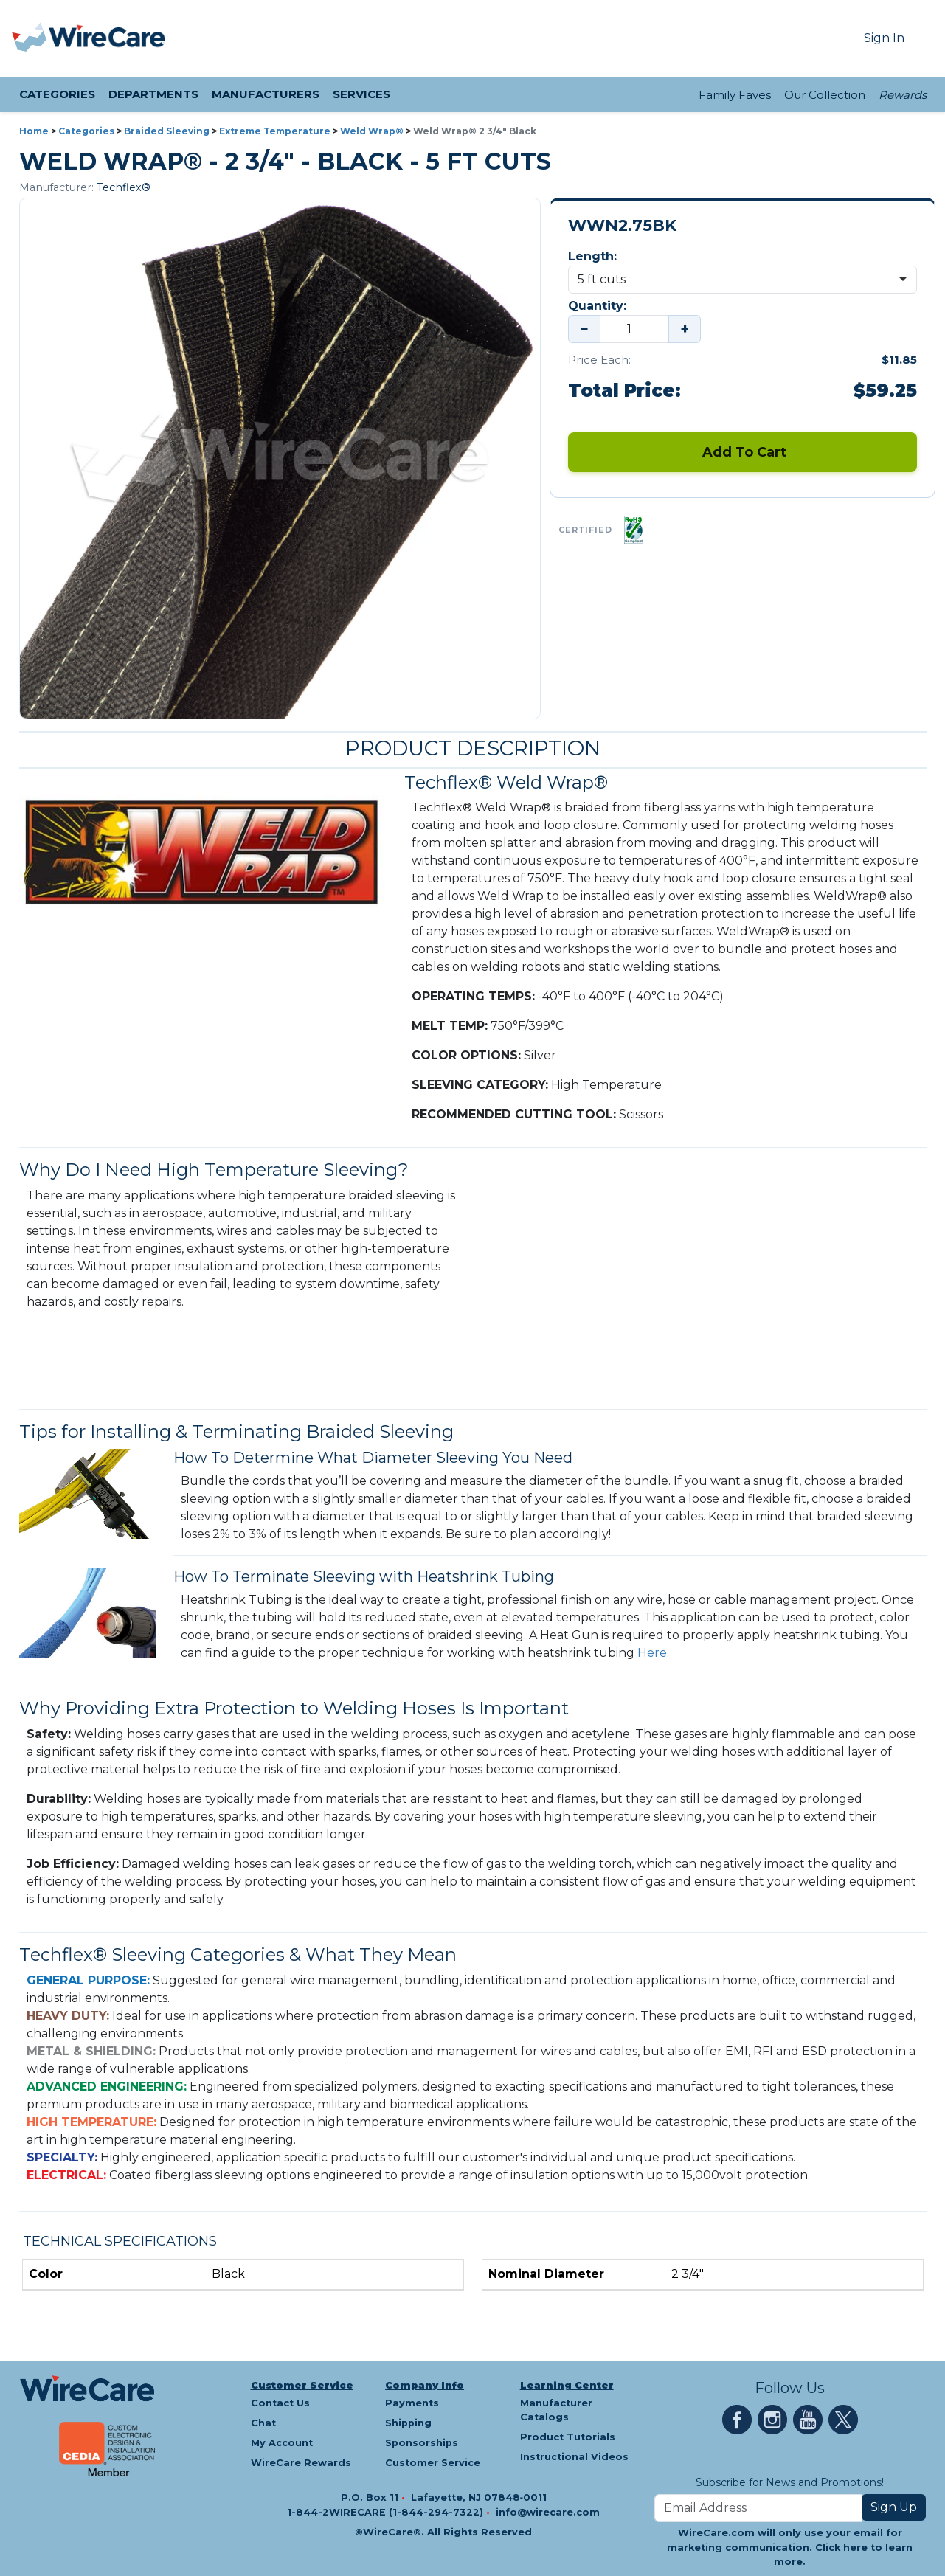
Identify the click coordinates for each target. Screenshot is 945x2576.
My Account (282, 2442)
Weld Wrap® (372, 130)
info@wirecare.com (548, 2512)
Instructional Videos (574, 2456)
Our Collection (824, 95)
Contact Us (280, 2403)
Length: (592, 256)
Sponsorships (421, 2442)
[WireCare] (107, 38)
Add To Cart (742, 452)
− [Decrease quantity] (584, 329)
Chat (263, 2422)
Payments (412, 2403)
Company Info (424, 2385)
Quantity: (597, 306)
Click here (841, 2547)
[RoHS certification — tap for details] (633, 530)
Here (652, 1653)
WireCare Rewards (301, 2462)
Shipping (408, 2422)
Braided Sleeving (167, 130)
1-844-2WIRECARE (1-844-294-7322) (386, 2512)
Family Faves (735, 95)
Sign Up (893, 2507)
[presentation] (30, 38)
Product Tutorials (567, 2436)
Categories (86, 130)
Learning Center (567, 2385)
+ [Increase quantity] (684, 329)
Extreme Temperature (274, 130)
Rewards (903, 95)
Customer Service (302, 2385)
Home (34, 130)
